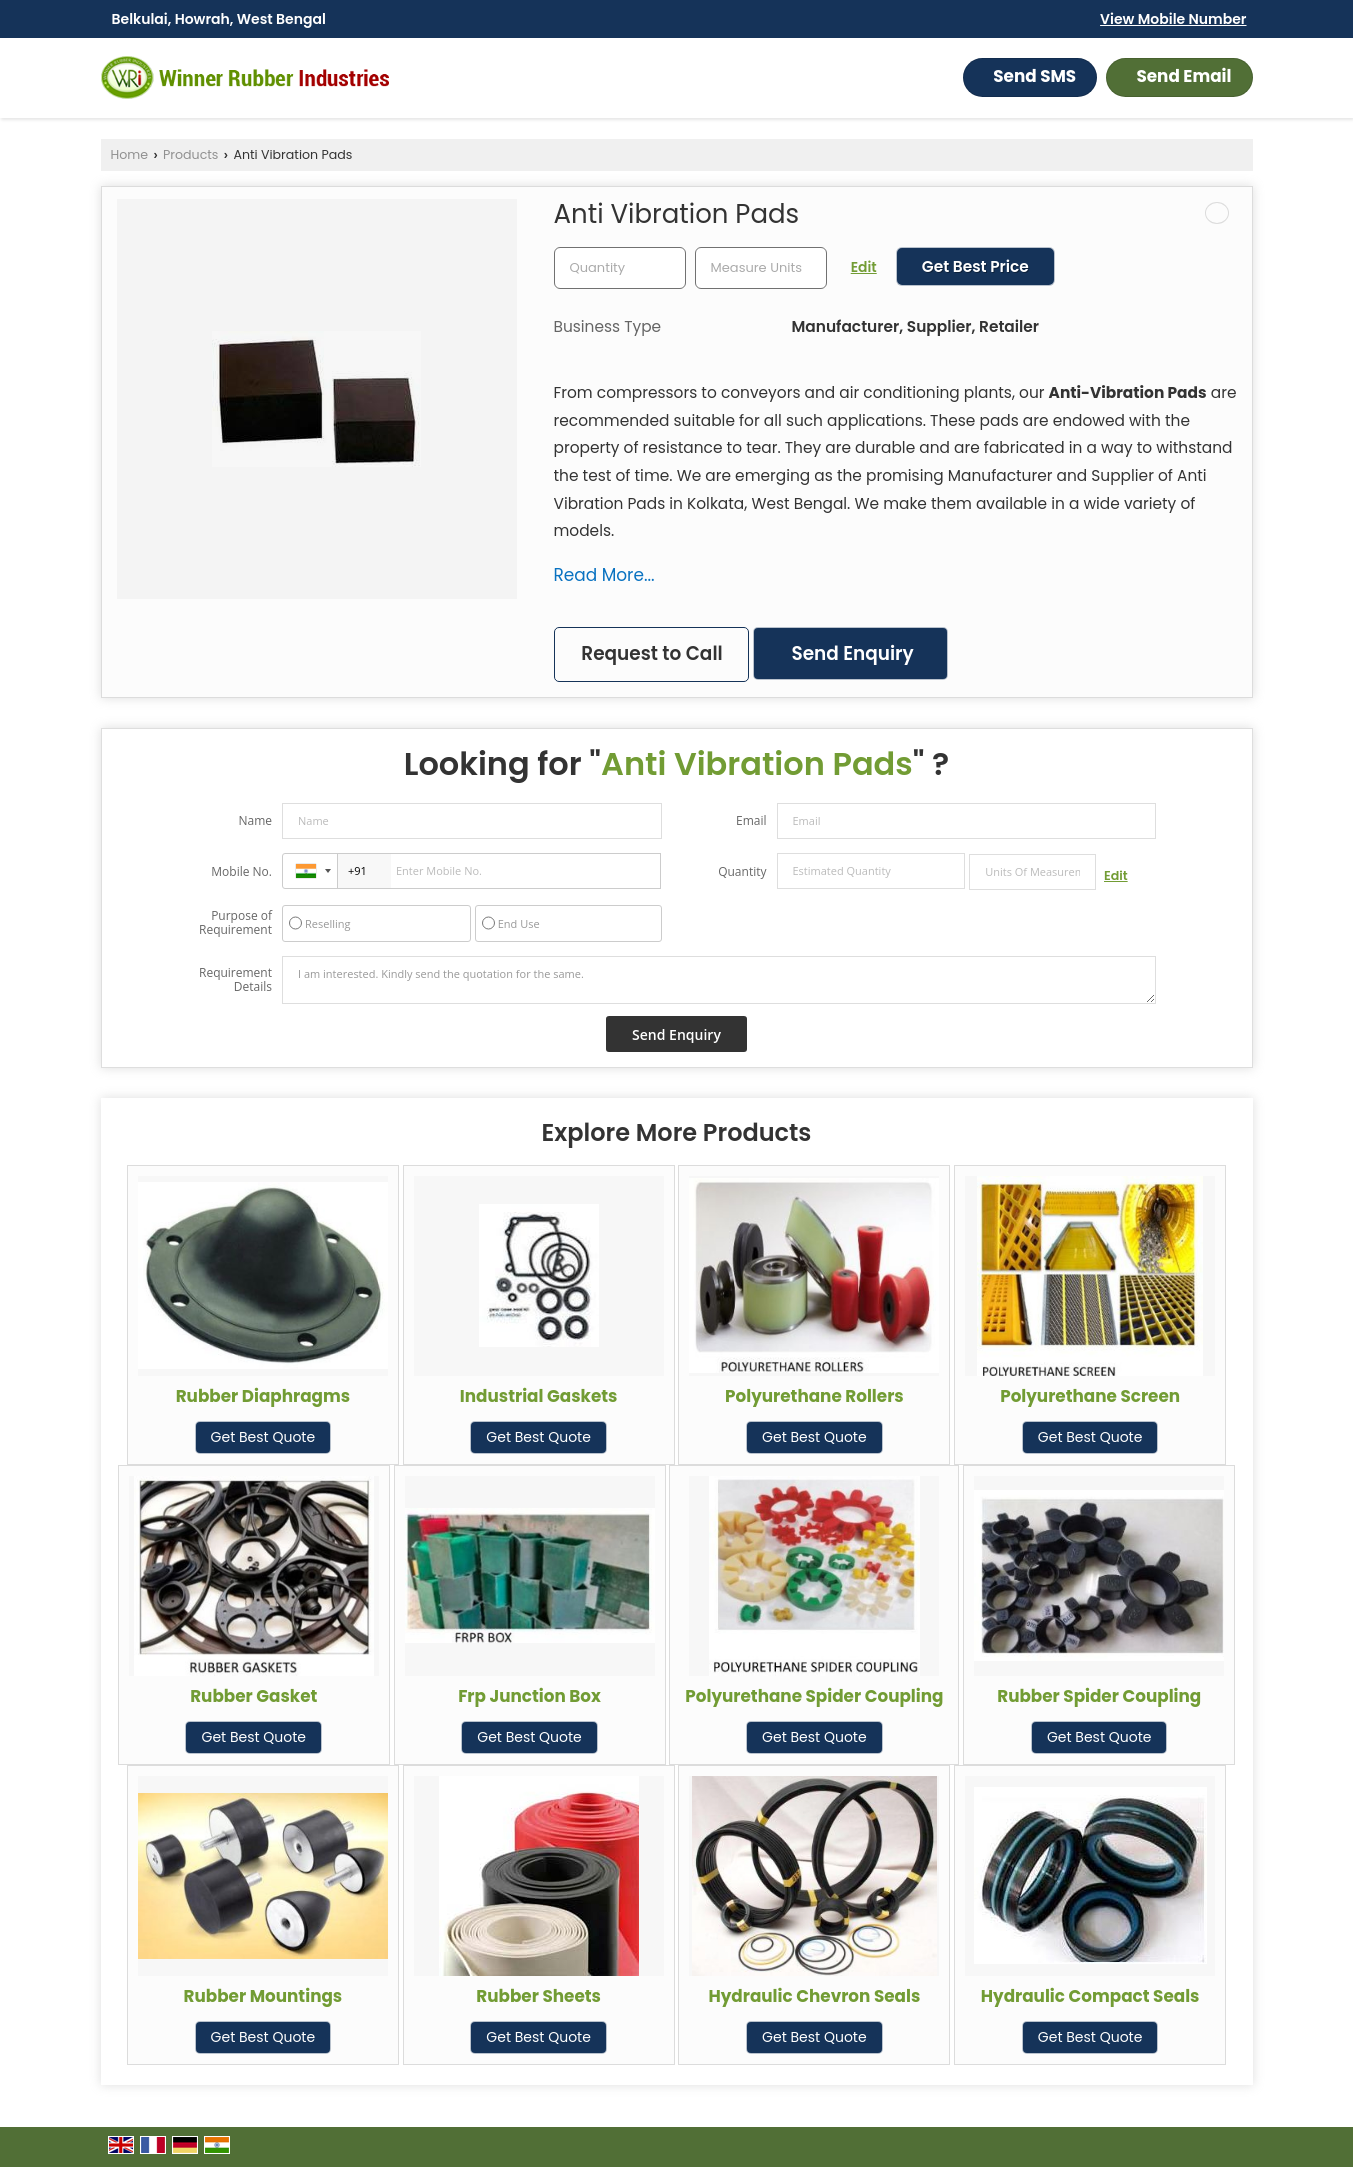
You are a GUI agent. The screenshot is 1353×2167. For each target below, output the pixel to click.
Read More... (604, 575)
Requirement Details (235, 980)
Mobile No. (241, 871)
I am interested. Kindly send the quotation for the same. (719, 980)
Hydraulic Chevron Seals (814, 1996)
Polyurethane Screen (1090, 1396)
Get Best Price (975, 266)
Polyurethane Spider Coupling (814, 1696)
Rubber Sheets (538, 1996)
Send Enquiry (852, 653)
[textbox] (761, 268)
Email (751, 820)
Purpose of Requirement (235, 923)
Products (190, 154)
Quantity (742, 871)
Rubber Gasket (253, 1696)
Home (130, 154)
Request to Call (651, 653)
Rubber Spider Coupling (1099, 1696)
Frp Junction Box (529, 1696)
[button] (1173, 19)
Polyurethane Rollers (814, 1396)
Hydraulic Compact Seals (1090, 1996)
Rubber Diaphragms (263, 1396)
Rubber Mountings (263, 1996)
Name (255, 820)
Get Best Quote (263, 1437)
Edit (864, 267)
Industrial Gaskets (539, 1396)
